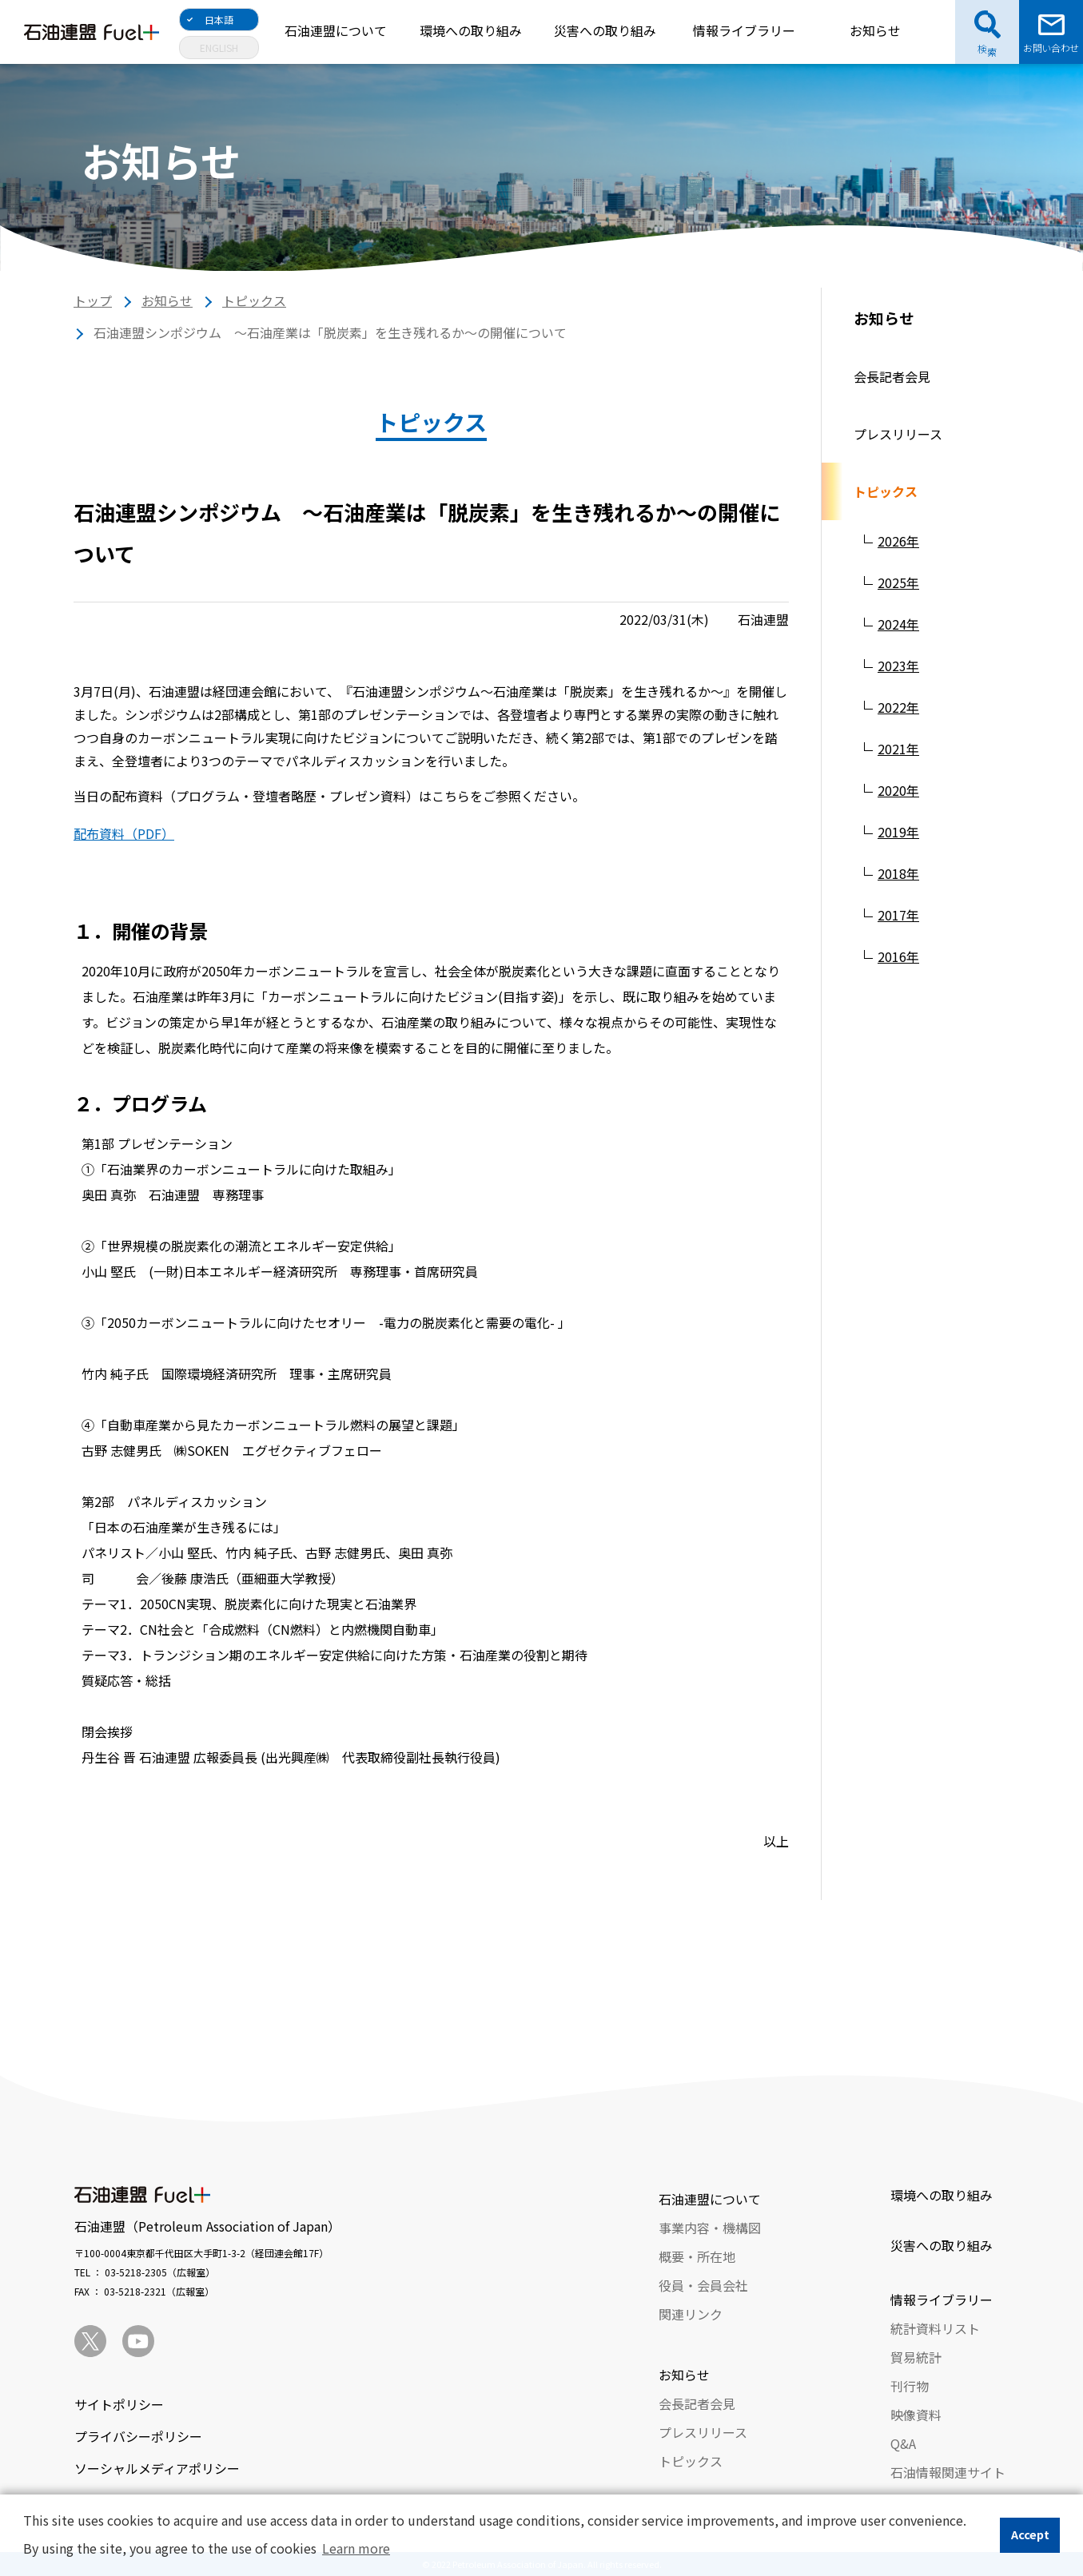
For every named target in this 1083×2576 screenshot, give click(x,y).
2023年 (898, 665)
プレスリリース (898, 433)
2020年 (898, 790)
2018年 (898, 873)
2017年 (898, 914)
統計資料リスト (935, 2328)
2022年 (898, 707)
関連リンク (691, 2314)
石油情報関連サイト (947, 2472)
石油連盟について (336, 30)
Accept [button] (1030, 2534)
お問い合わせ (1050, 47)
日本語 (219, 19)
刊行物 (909, 2385)
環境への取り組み (471, 30)
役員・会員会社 (703, 2285)
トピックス (254, 300)
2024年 (898, 624)
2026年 (898, 541)
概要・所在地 (697, 2256)
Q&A (903, 2443)
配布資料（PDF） (124, 833)
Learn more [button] (356, 2548)
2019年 (898, 831)
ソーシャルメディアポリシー (157, 2468)
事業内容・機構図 (710, 2227)
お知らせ (875, 30)
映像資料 (916, 2414)
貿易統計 (916, 2357)
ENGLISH (219, 47)
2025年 (898, 582)
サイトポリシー (119, 2404)
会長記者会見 (892, 376)
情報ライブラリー (744, 30)
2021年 (898, 748)
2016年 (898, 956)
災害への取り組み (605, 30)
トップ (93, 300)
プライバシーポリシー (138, 2436)
